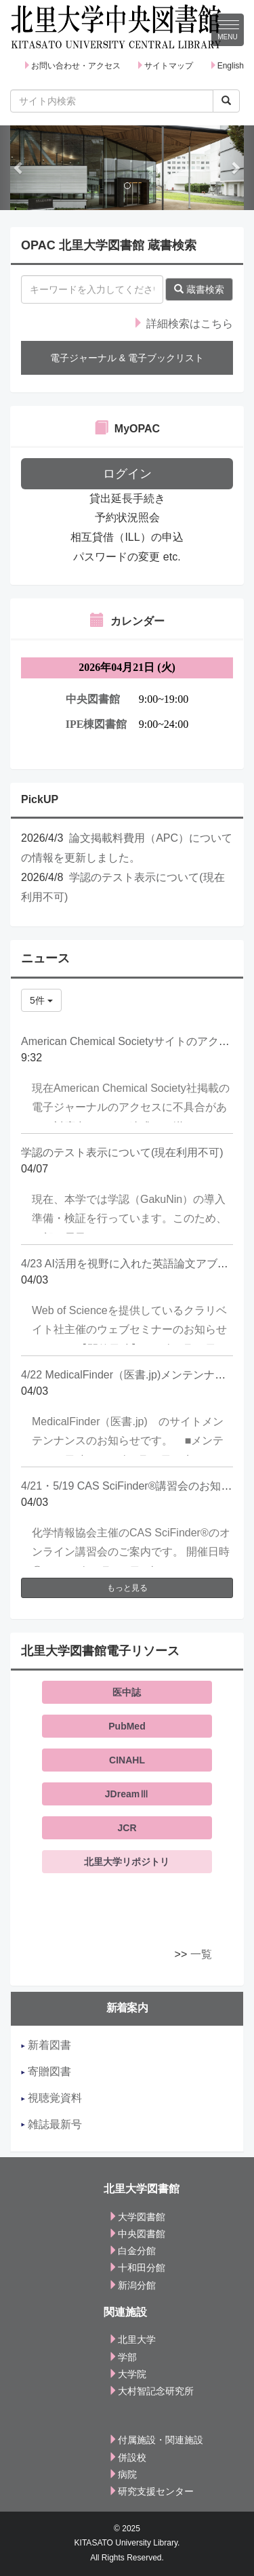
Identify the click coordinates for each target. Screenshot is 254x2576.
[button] (19, 167)
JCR (126, 1827)
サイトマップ (164, 65)
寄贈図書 (46, 2071)
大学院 (127, 2374)
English (226, 65)
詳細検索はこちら (183, 323)
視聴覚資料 (51, 2098)
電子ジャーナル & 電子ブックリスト (127, 357)
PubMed (126, 1726)
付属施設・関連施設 (155, 2439)
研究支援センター (151, 2491)
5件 (41, 1000)
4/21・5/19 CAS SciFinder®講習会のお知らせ (131, 1486)
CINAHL (127, 1760)
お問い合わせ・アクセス (72, 65)
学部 (122, 2357)
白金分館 (132, 2250)
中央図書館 (136, 2233)
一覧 (201, 1954)
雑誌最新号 (51, 2124)
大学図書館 (136, 2216)
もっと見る (127, 1588)
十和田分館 (136, 2267)
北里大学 (132, 2339)
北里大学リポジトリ (126, 1861)
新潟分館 (132, 2285)
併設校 (127, 2457)
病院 (122, 2474)
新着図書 (46, 2045)
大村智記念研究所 (151, 2391)
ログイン (127, 474)
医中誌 (126, 1692)
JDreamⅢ (127, 1793)
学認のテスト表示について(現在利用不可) (122, 1152)
